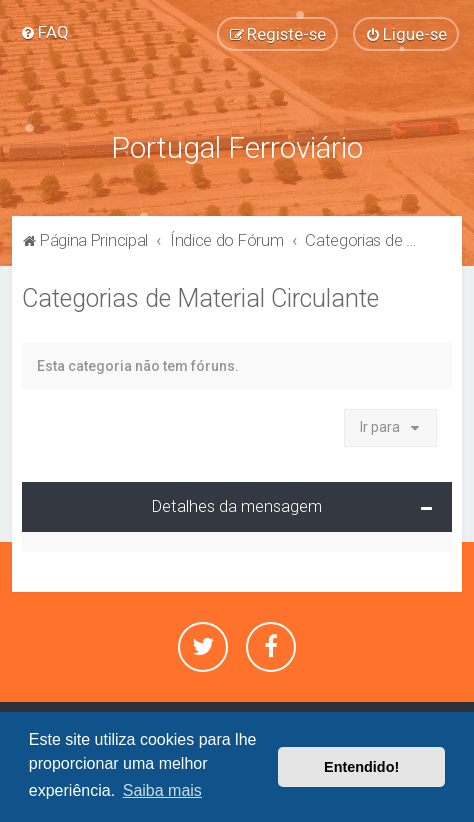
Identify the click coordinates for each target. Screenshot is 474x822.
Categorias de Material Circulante (200, 298)
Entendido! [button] (361, 767)
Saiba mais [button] (162, 790)
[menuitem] (44, 32)
